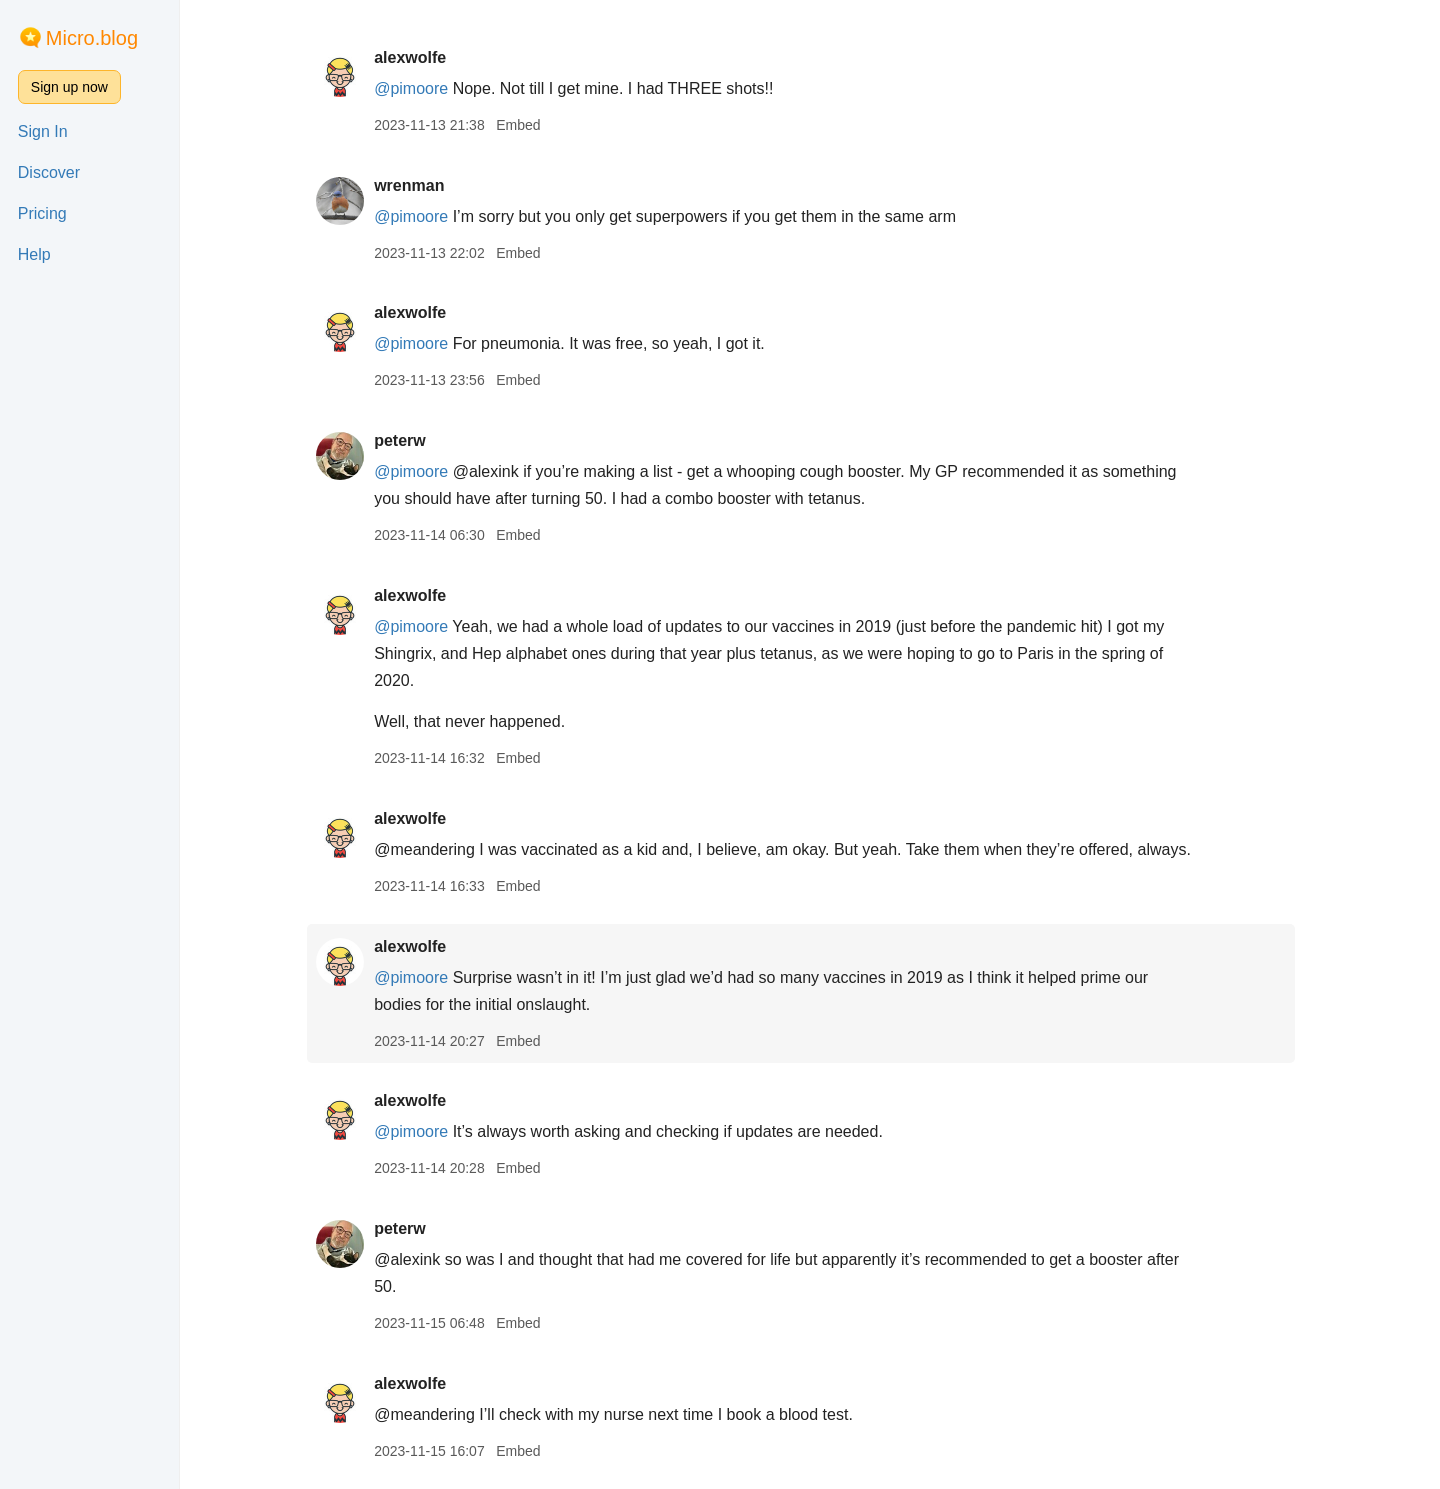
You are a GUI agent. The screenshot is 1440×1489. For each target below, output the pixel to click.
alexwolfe (419, 57)
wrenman (418, 185)
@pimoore (420, 88)
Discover (49, 172)
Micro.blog (92, 38)
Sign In (43, 131)
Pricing (42, 213)
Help (34, 254)
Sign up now (69, 87)
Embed (527, 125)
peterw (409, 440)
